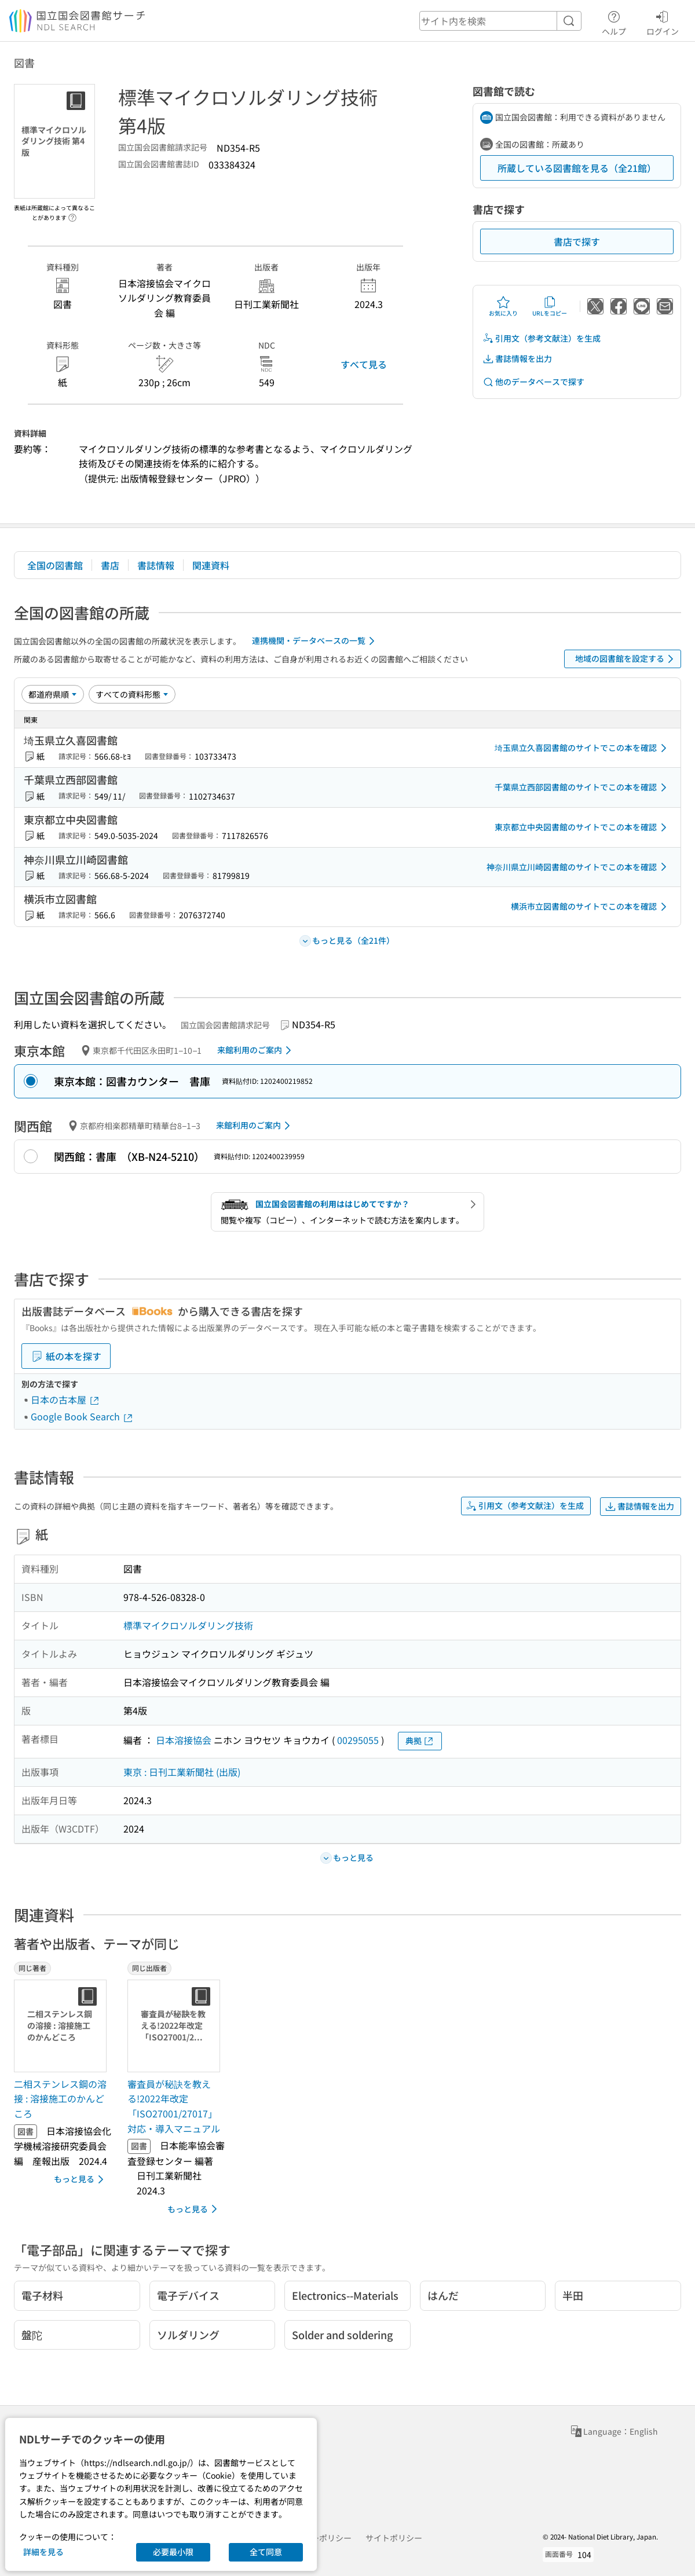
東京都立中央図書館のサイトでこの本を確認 (583, 827)
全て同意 (266, 2551)
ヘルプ (614, 21)
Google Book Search (82, 1416)
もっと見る (81, 2179)
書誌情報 (155, 565)
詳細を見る (43, 2551)
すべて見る (364, 364)
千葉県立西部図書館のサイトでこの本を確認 (583, 787)
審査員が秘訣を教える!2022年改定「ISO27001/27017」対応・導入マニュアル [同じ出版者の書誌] (173, 2106)
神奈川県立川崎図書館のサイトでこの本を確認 (579, 867)
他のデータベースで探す (533, 382)
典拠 (419, 1741)
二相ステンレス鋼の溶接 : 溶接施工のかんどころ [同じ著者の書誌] (60, 2098)
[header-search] (500, 21)
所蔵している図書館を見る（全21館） (577, 168)
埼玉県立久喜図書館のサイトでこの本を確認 (583, 748)
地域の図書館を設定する (626, 659)
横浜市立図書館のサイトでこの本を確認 (591, 907)
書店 (110, 565)
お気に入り (503, 306)
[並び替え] (52, 694)
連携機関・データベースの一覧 (315, 641)
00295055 (358, 1740)
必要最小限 (173, 2551)
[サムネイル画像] (62, 2026)
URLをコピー (549, 306)
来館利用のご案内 (256, 1050)
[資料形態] (132, 694)
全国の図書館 (55, 565)
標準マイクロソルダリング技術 (188, 1625)
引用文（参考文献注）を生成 (541, 338)
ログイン (662, 21)
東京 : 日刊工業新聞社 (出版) (181, 1772)
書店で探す (577, 241)
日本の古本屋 (65, 1399)
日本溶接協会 (183, 1740)
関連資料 (210, 565)
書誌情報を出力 (517, 359)
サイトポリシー (393, 2538)
